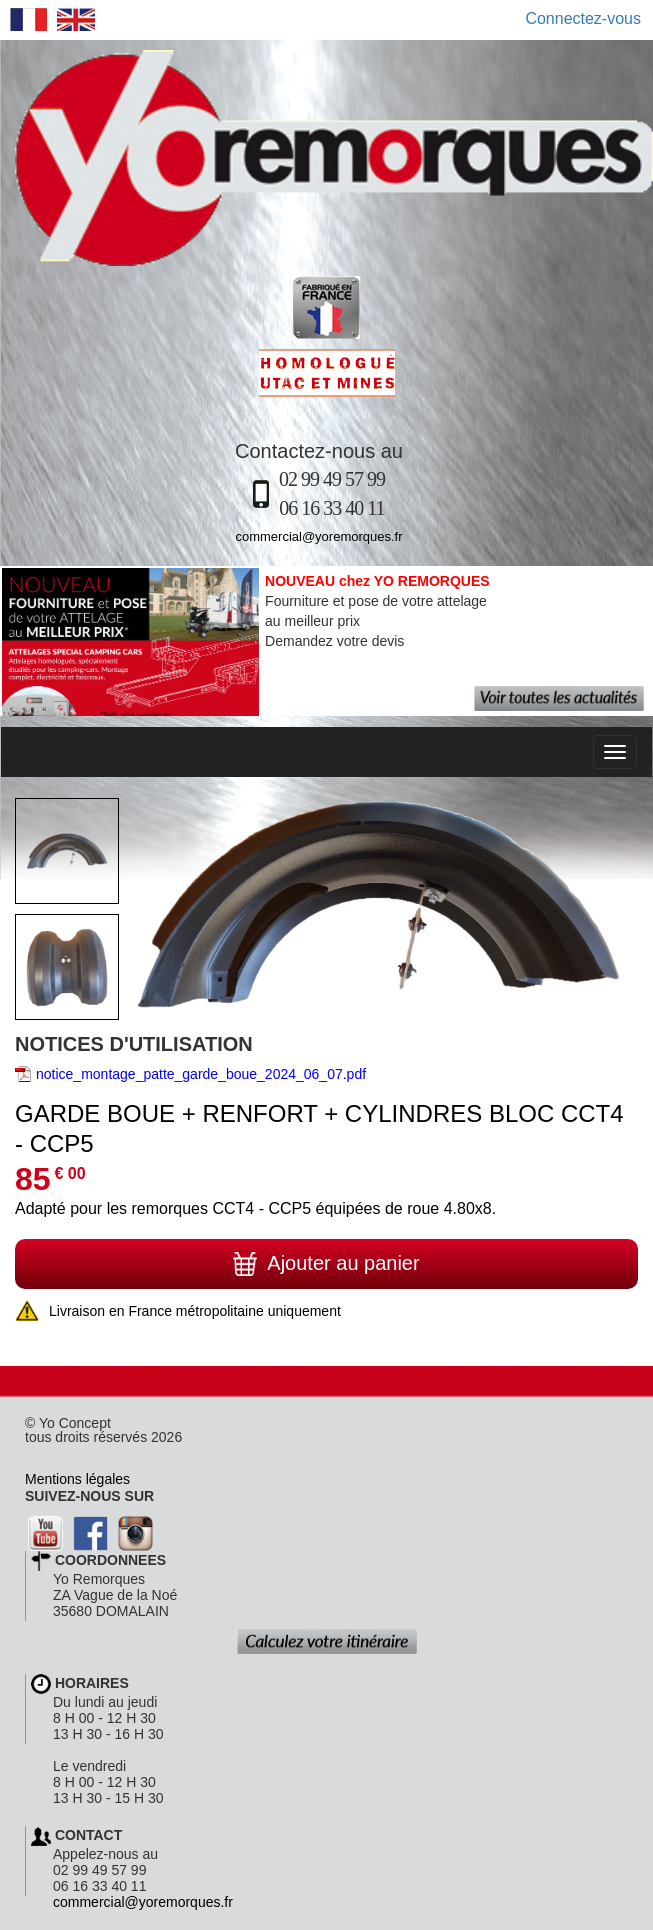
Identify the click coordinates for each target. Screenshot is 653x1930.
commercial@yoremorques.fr (318, 536)
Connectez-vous (583, 18)
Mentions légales (77, 1479)
